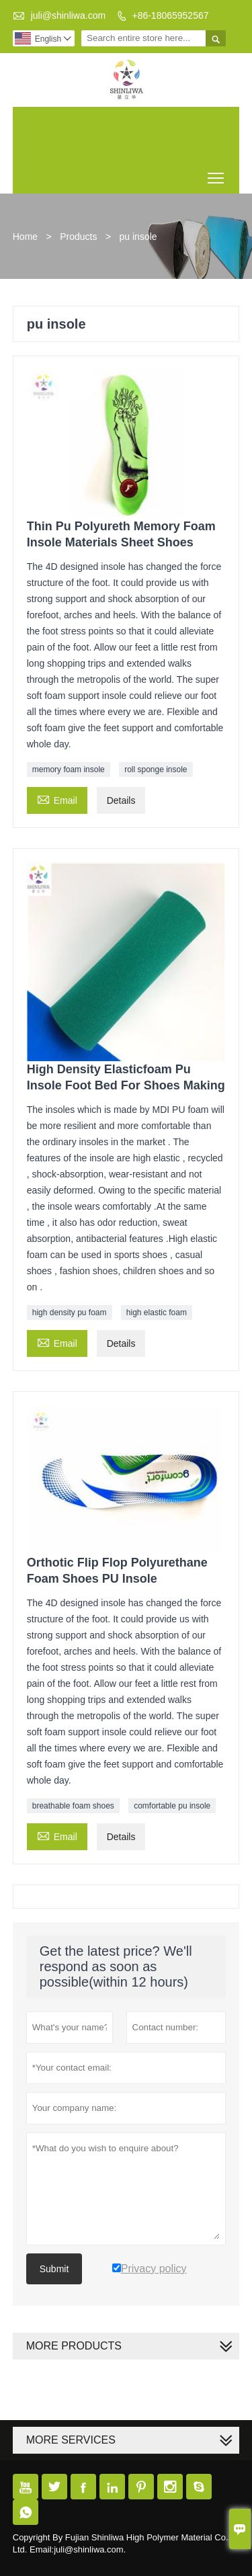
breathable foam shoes (73, 1806)
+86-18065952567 (170, 15)
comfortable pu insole (172, 1806)
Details (121, 800)
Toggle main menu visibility (217, 173)
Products (78, 236)
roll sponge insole (155, 769)
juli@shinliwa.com (68, 15)
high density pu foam (69, 1312)
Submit (54, 2268)
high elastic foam (156, 1312)
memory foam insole (68, 769)
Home (25, 236)
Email (57, 799)
